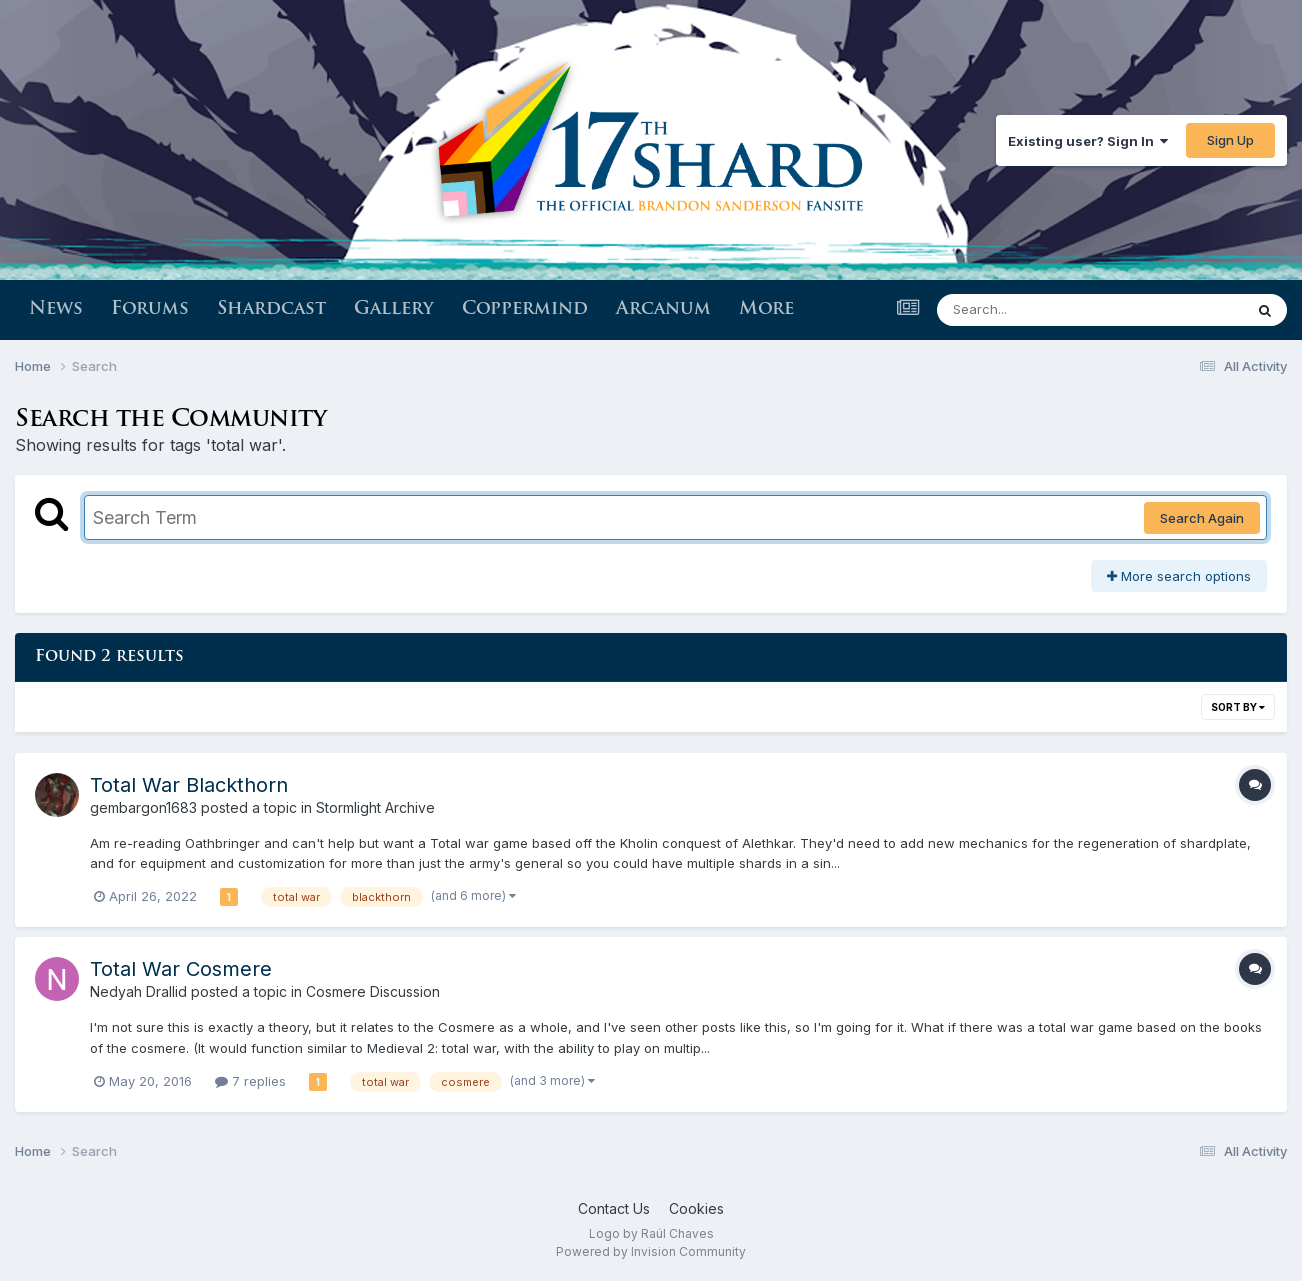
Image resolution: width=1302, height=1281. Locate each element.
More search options (1179, 576)
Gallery (394, 309)
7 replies (250, 1081)
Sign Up (1230, 140)
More (766, 309)
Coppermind (525, 309)
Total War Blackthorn (189, 785)
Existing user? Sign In (1088, 141)
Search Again (1202, 518)
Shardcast (271, 309)
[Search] (1035, 310)
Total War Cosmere (181, 969)
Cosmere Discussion (373, 991)
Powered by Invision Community (651, 1251)
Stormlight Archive (375, 807)
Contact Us (614, 1208)
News (56, 309)
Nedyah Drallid (138, 991)
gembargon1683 (143, 807)
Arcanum (663, 309)
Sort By (1238, 707)
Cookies (696, 1208)
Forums (150, 309)
